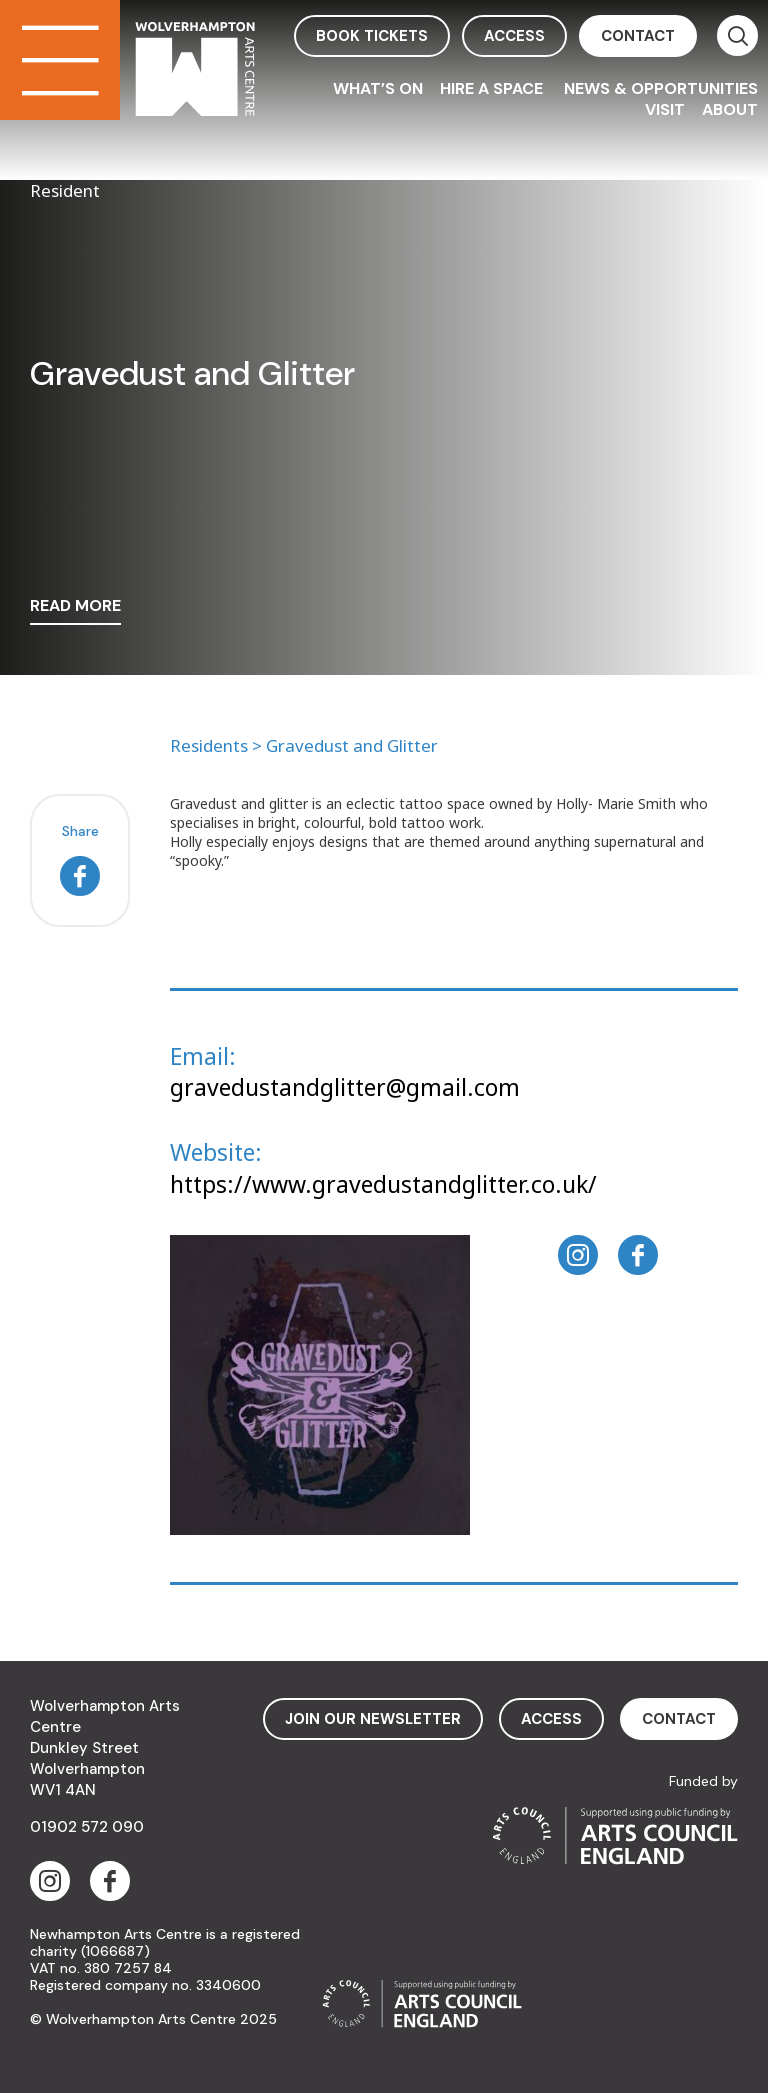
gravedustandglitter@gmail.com (345, 1087)
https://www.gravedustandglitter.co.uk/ (383, 1184)
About (730, 109)
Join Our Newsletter (373, 1719)
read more (75, 607)
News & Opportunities (661, 88)
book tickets (372, 36)
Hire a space (493, 88)
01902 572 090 (87, 1827)
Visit (665, 109)
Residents (209, 745)
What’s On (378, 88)
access (514, 36)
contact (638, 36)
